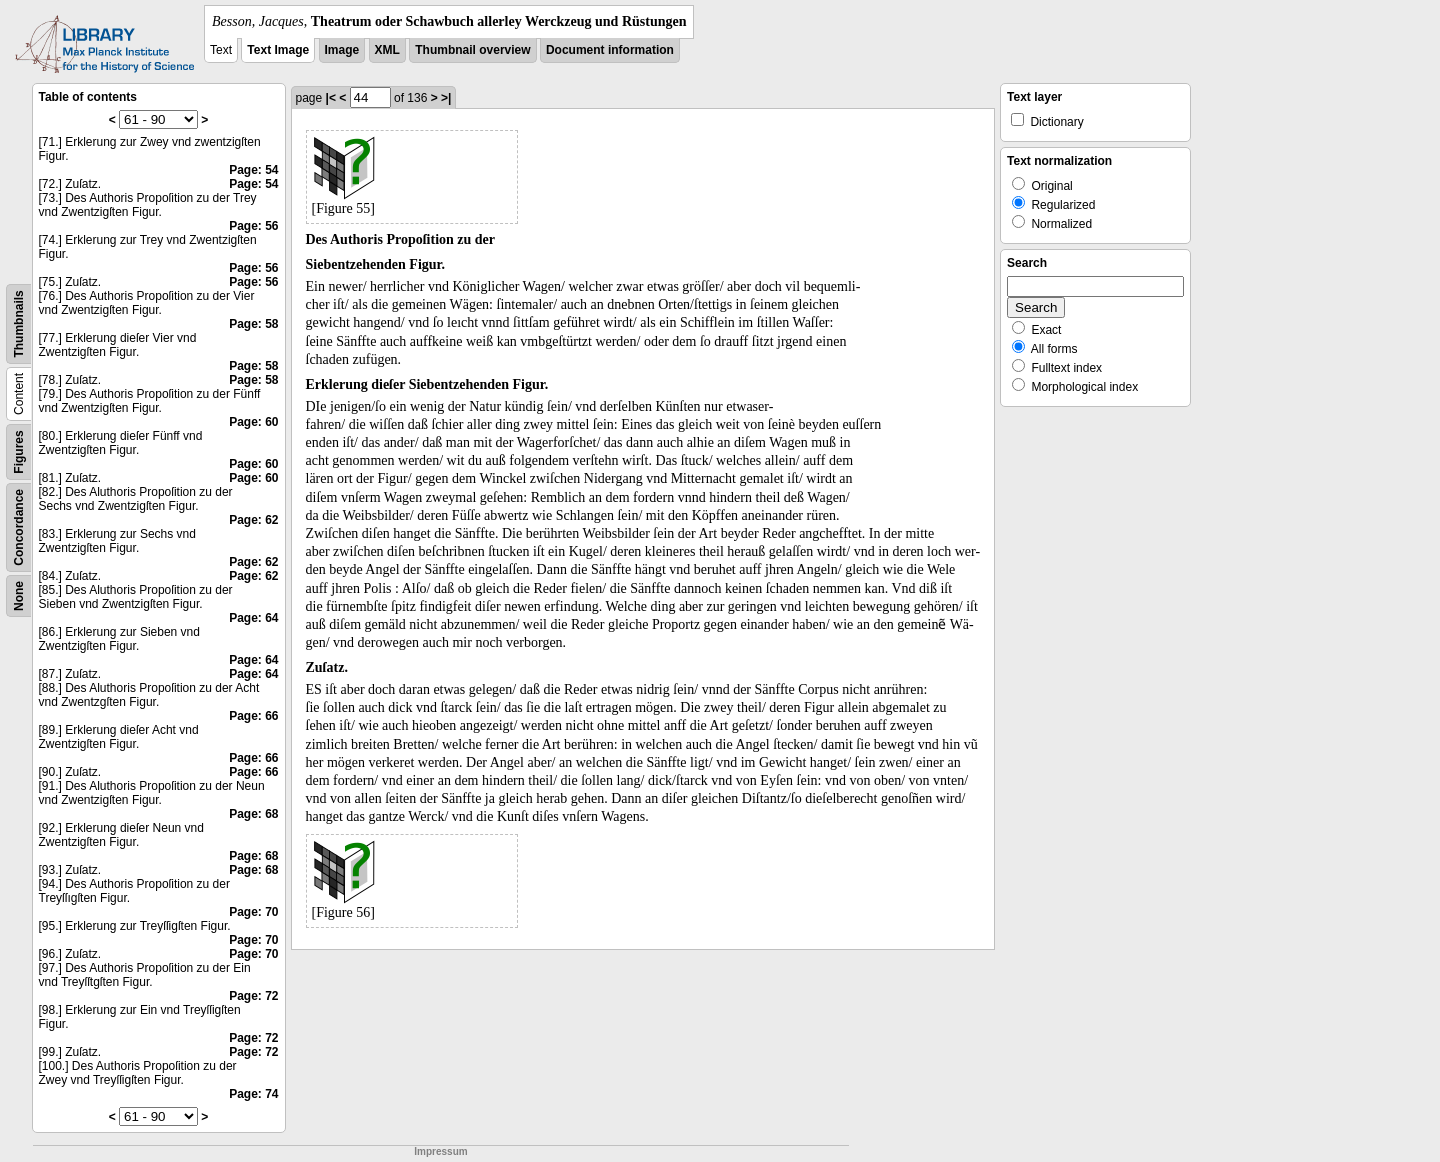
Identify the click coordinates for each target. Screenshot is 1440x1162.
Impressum (440, 1151)
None (19, 596)
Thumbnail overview (472, 50)
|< (331, 98)
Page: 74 (253, 1094)
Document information (610, 50)
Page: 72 (253, 996)
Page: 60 (253, 422)
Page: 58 (253, 324)
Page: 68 (253, 814)
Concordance (19, 527)
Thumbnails (19, 323)
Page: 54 (253, 170)
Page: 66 (253, 716)
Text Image (278, 50)
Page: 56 (253, 226)
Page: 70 (253, 912)
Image (342, 50)
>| (446, 98)
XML (387, 50)
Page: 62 (253, 520)
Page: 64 (253, 618)
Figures (19, 451)
